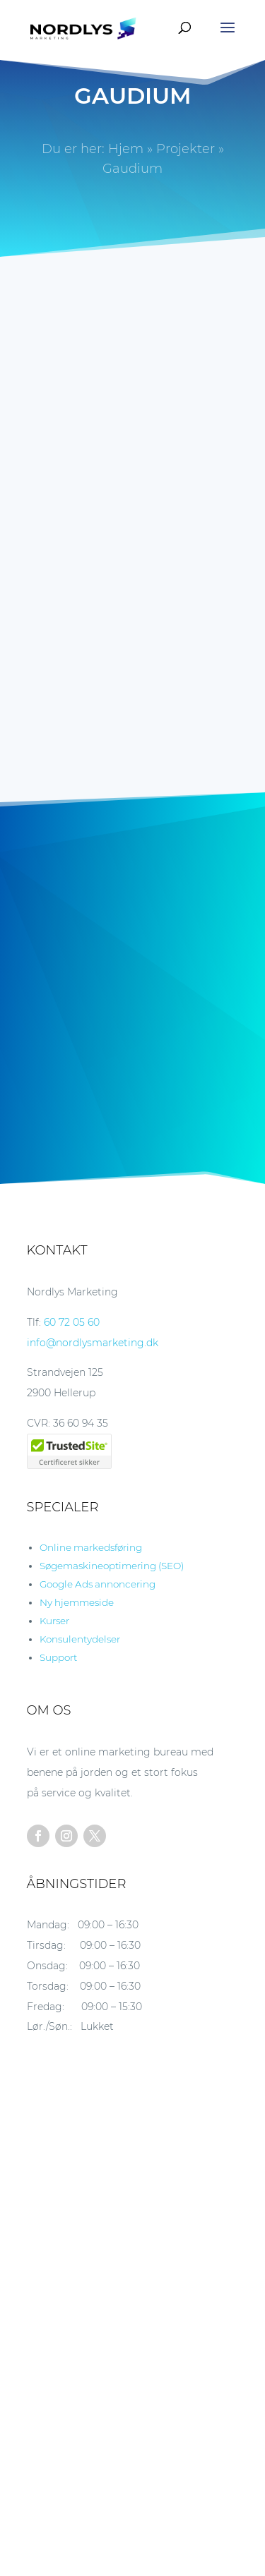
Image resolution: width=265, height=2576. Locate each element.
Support (58, 1657)
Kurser (54, 1620)
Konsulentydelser (80, 1639)
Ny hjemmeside (77, 1602)
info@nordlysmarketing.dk (92, 1342)
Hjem (125, 149)
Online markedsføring (91, 1547)
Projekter (185, 149)
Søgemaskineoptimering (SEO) (112, 1565)
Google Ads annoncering (97, 1584)
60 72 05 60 (72, 1322)
